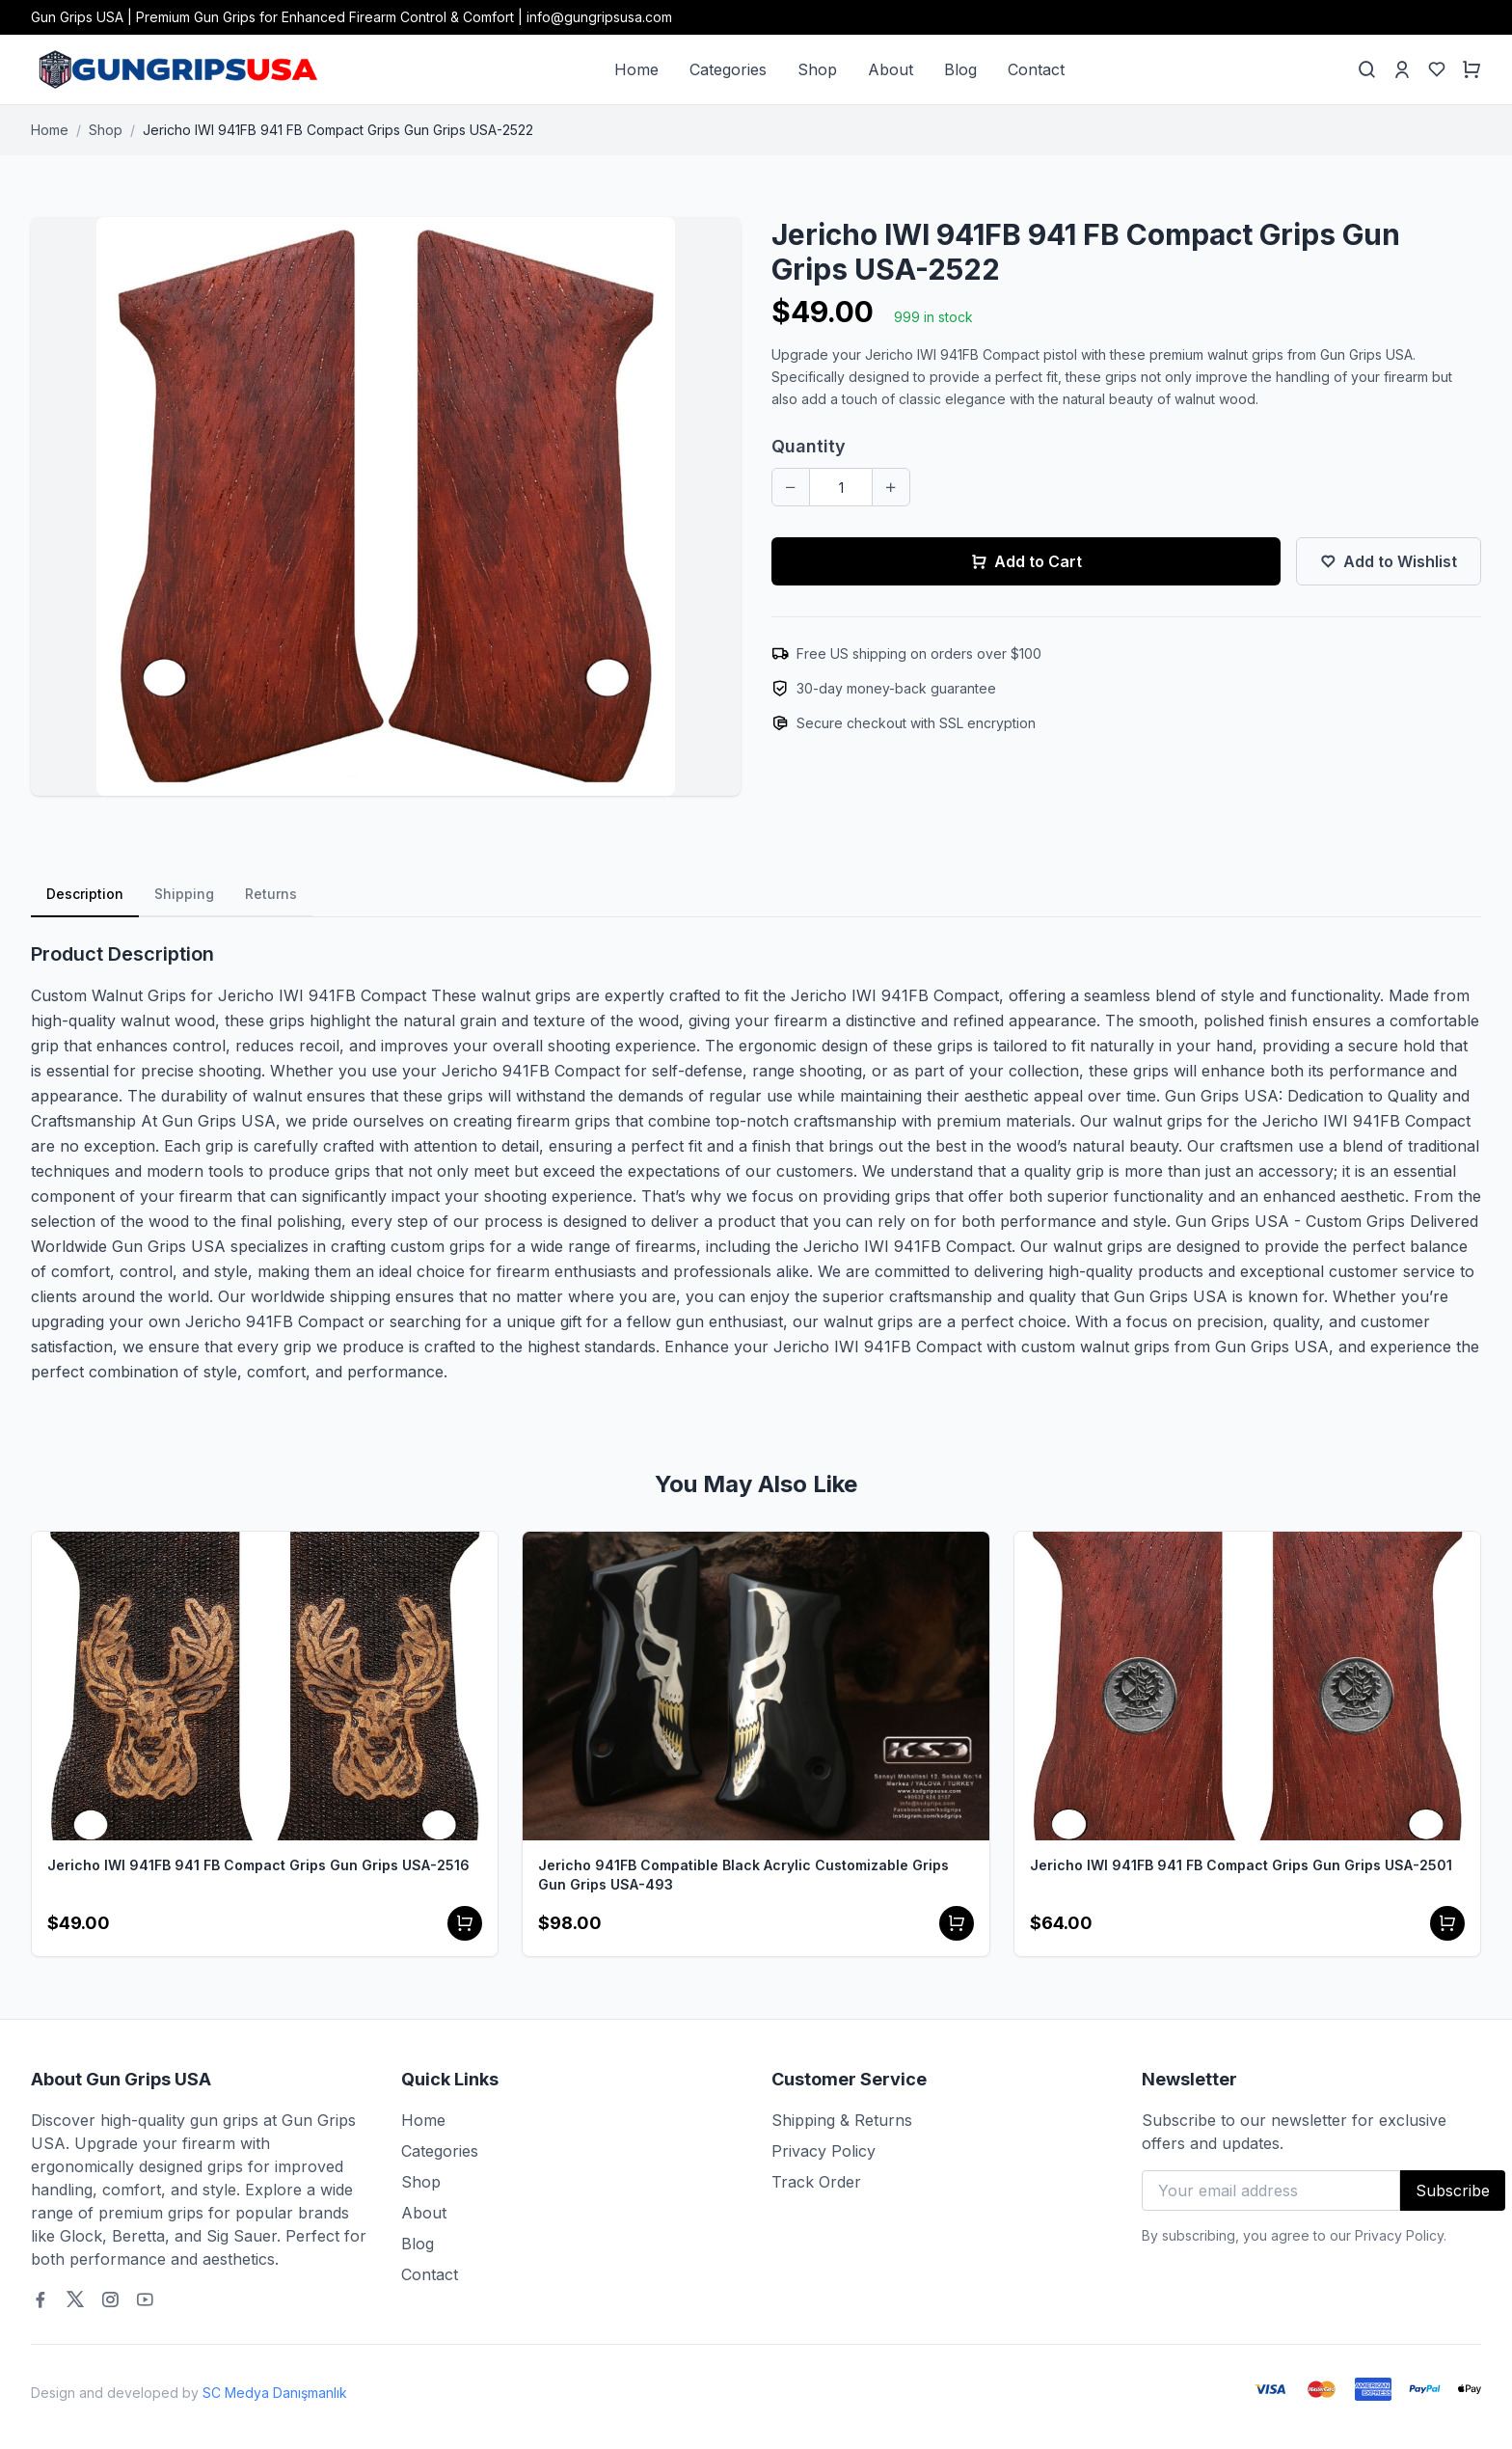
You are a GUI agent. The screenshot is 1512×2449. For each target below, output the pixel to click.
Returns (271, 893)
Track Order (816, 2181)
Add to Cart (1026, 561)
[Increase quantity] (891, 487)
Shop (817, 69)
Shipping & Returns (841, 2120)
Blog (960, 69)
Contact (1036, 69)
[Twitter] (75, 2299)
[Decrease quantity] (790, 487)
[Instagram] (110, 2299)
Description (84, 893)
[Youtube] (144, 2299)
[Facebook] (40, 2299)
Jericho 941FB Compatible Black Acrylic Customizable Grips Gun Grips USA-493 (743, 1874)
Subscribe (1453, 2190)
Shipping (184, 893)
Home (636, 69)
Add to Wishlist (1388, 561)
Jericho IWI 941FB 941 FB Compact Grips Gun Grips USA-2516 (258, 1865)
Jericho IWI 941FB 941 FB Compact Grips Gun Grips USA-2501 (1241, 1865)
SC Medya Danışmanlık (274, 2392)
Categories (728, 69)
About (890, 69)
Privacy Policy (823, 2151)
